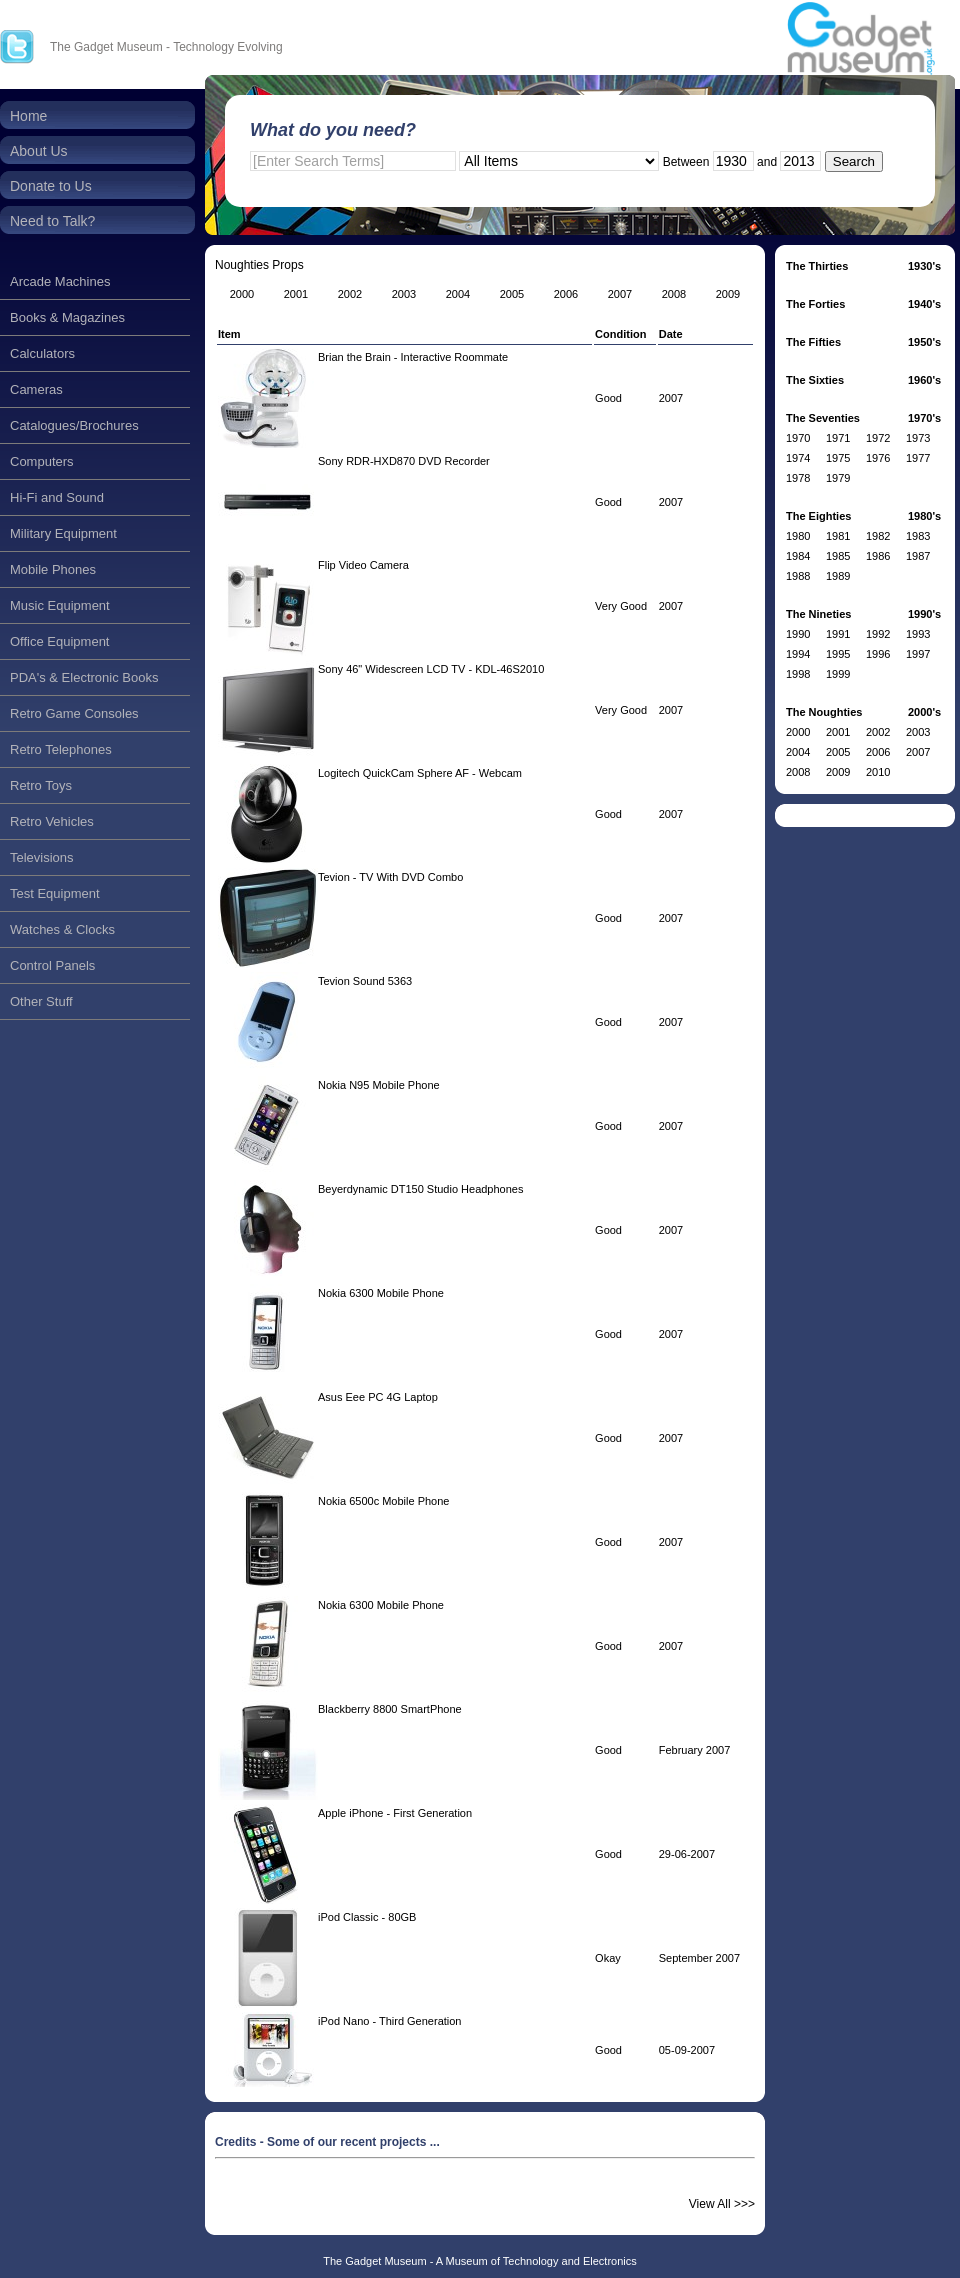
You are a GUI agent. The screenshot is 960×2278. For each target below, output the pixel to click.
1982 (878, 536)
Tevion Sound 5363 (365, 981)
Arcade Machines (60, 281)
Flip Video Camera (363, 565)
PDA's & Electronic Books (84, 677)
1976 (878, 458)
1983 (918, 536)
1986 (878, 556)
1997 (918, 654)
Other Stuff (41, 1001)
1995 (838, 654)
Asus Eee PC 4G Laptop (378, 1397)
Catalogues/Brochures (74, 425)
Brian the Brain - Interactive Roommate (413, 357)
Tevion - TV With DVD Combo (390, 877)
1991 (838, 634)
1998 (798, 674)
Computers (42, 461)
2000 (798, 732)
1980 (798, 536)
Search (854, 161)
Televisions (42, 857)
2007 (918, 752)
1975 (838, 458)
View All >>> (722, 2204)
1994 (798, 654)
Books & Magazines (67, 317)
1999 (838, 674)
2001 (838, 732)
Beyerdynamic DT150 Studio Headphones (420, 1189)
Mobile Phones (53, 569)
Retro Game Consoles (74, 713)
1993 (918, 634)
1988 (798, 576)
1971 (838, 438)
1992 (878, 634)
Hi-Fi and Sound (57, 497)
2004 (798, 752)
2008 (798, 772)
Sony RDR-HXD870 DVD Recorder (404, 461)
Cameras (36, 389)
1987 (918, 556)
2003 (918, 732)
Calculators (42, 353)
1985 (838, 556)
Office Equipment (59, 641)
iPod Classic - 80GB (367, 1917)
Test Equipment (55, 893)
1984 (798, 556)
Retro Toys (41, 785)
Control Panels (52, 965)
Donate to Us (51, 186)
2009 (838, 772)
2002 (878, 732)
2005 (838, 752)
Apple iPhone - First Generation (395, 1813)
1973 (918, 438)
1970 (798, 438)
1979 (838, 478)
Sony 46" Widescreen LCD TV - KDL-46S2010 (431, 669)
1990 (798, 634)
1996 (878, 654)
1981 (838, 536)
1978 (798, 478)
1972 (878, 438)
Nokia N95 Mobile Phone (379, 1085)
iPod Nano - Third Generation (390, 2021)
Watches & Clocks (62, 929)
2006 (878, 752)
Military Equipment (63, 533)
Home (28, 116)
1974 (798, 458)
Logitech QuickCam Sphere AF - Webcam (420, 773)
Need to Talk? (52, 221)
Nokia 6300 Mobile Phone (381, 1293)
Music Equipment (60, 605)
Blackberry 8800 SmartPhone (390, 1709)
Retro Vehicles (52, 821)
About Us (39, 151)
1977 (918, 458)
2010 (878, 772)
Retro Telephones (61, 749)
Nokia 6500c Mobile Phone (383, 1501)
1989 (838, 576)
